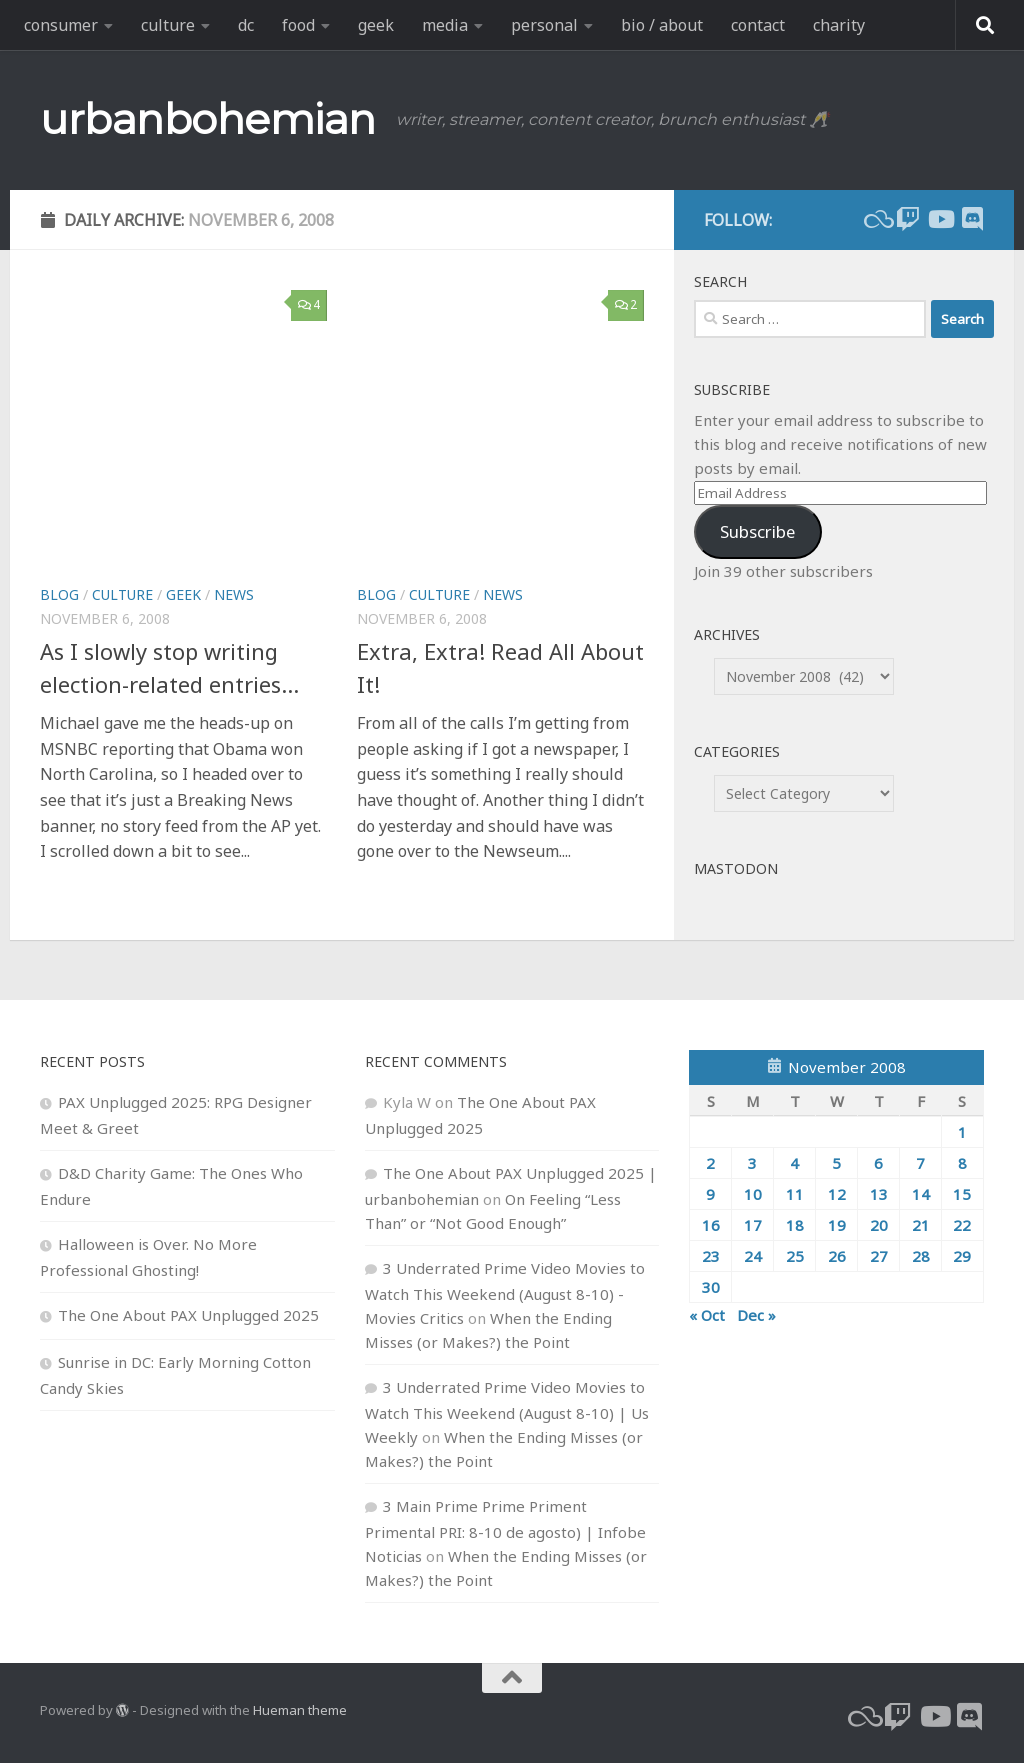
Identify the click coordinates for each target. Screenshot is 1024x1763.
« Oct (707, 1315)
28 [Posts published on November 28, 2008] (921, 1256)
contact (758, 25)
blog (59, 594)
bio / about (662, 25)
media (445, 25)
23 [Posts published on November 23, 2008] (711, 1256)
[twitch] (908, 219)
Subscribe (757, 531)
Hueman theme (300, 1710)
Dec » (756, 1315)
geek (376, 25)
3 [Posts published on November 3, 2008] (752, 1163)
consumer (61, 25)
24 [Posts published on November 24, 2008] (753, 1256)
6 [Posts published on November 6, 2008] (878, 1163)
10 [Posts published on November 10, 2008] (753, 1194)
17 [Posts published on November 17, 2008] (753, 1225)
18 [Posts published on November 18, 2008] (795, 1225)
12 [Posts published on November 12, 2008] (837, 1194)
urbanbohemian (208, 119)
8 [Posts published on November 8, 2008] (962, 1163)
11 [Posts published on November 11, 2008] (795, 1194)
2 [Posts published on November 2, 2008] (710, 1163)
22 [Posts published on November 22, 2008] (962, 1225)
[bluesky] (876, 219)
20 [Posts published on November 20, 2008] (879, 1225)
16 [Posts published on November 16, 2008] (711, 1225)
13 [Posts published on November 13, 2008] (879, 1194)
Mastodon (736, 868)
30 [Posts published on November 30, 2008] (711, 1287)
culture (168, 25)
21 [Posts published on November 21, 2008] (921, 1225)
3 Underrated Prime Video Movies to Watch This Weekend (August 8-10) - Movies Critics (505, 1293)
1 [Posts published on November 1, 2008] (962, 1132)
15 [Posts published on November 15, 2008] (962, 1194)
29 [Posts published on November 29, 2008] (962, 1256)
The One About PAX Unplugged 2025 (188, 1315)
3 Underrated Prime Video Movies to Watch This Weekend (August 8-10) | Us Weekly (507, 1412)
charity (839, 25)
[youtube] (940, 219)
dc (246, 25)
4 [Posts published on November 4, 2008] (794, 1163)
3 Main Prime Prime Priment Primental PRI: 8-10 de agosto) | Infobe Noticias (505, 1531)
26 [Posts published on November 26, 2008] (837, 1256)
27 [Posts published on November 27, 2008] (879, 1256)
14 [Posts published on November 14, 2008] (921, 1194)
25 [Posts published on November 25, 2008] (795, 1256)
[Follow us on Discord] (972, 219)
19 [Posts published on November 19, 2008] (837, 1225)
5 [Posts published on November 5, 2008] (836, 1163)
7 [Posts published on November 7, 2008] (920, 1163)
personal (544, 25)
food (298, 25)
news (234, 594)
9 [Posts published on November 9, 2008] (710, 1194)
